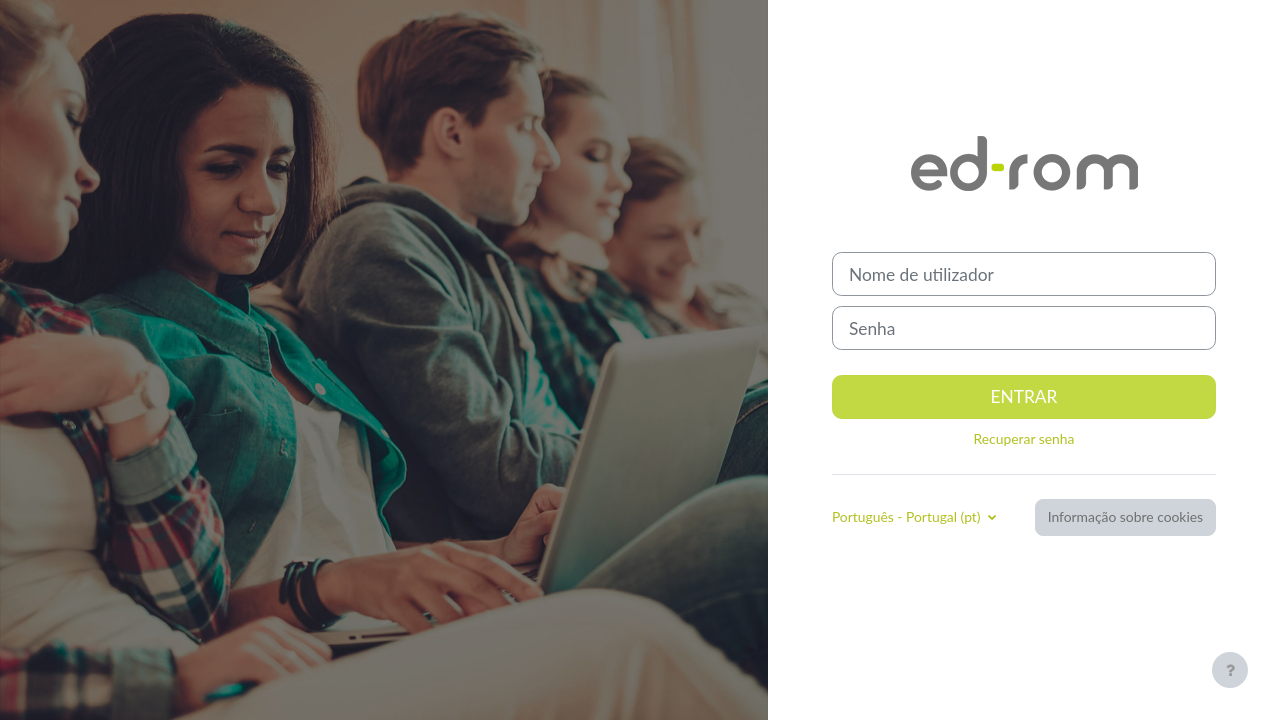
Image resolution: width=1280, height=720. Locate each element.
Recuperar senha (1024, 438)
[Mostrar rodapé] (1230, 670)
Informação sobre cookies (1125, 516)
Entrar (1024, 396)
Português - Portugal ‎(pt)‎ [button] (908, 516)
